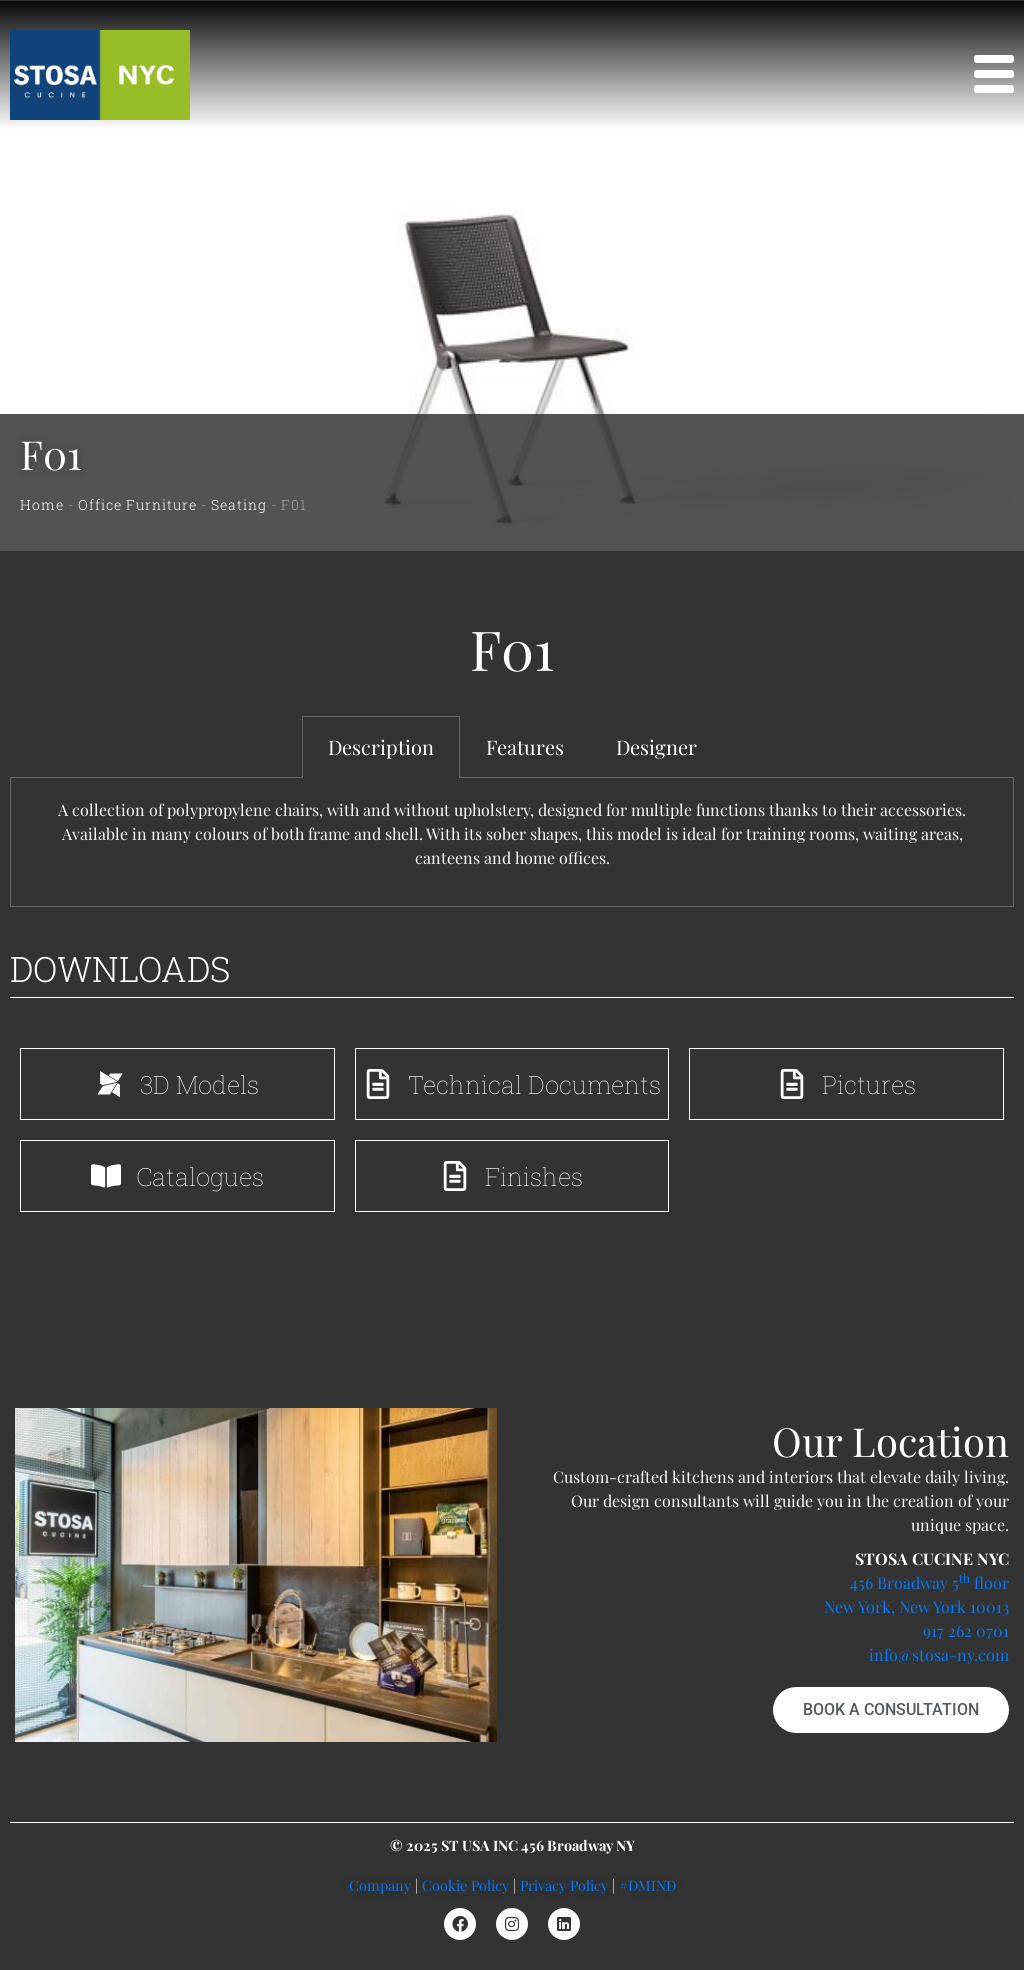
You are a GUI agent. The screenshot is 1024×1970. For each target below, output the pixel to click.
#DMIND (647, 1885)
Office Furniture (137, 504)
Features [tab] (525, 746)
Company (380, 1885)
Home (42, 504)
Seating (239, 504)
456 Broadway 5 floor (929, 1582)
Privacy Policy (564, 1885)
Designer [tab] (656, 746)
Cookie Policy (465, 1885)
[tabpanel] (512, 842)
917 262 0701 (966, 1630)
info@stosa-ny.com (939, 1654)
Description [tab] (381, 746)
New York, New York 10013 (916, 1606)
